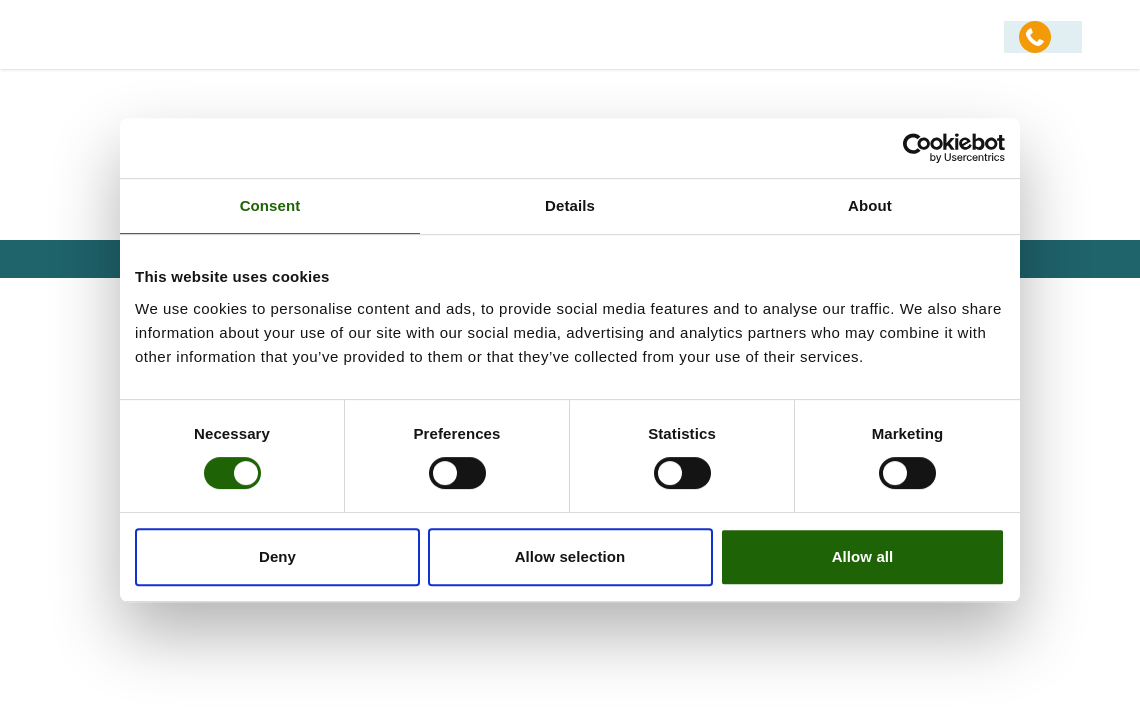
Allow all (863, 556)
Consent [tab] (270, 205)
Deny (277, 556)
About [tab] (870, 205)
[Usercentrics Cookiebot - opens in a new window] (917, 148)
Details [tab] (570, 205)
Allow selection (570, 556)
